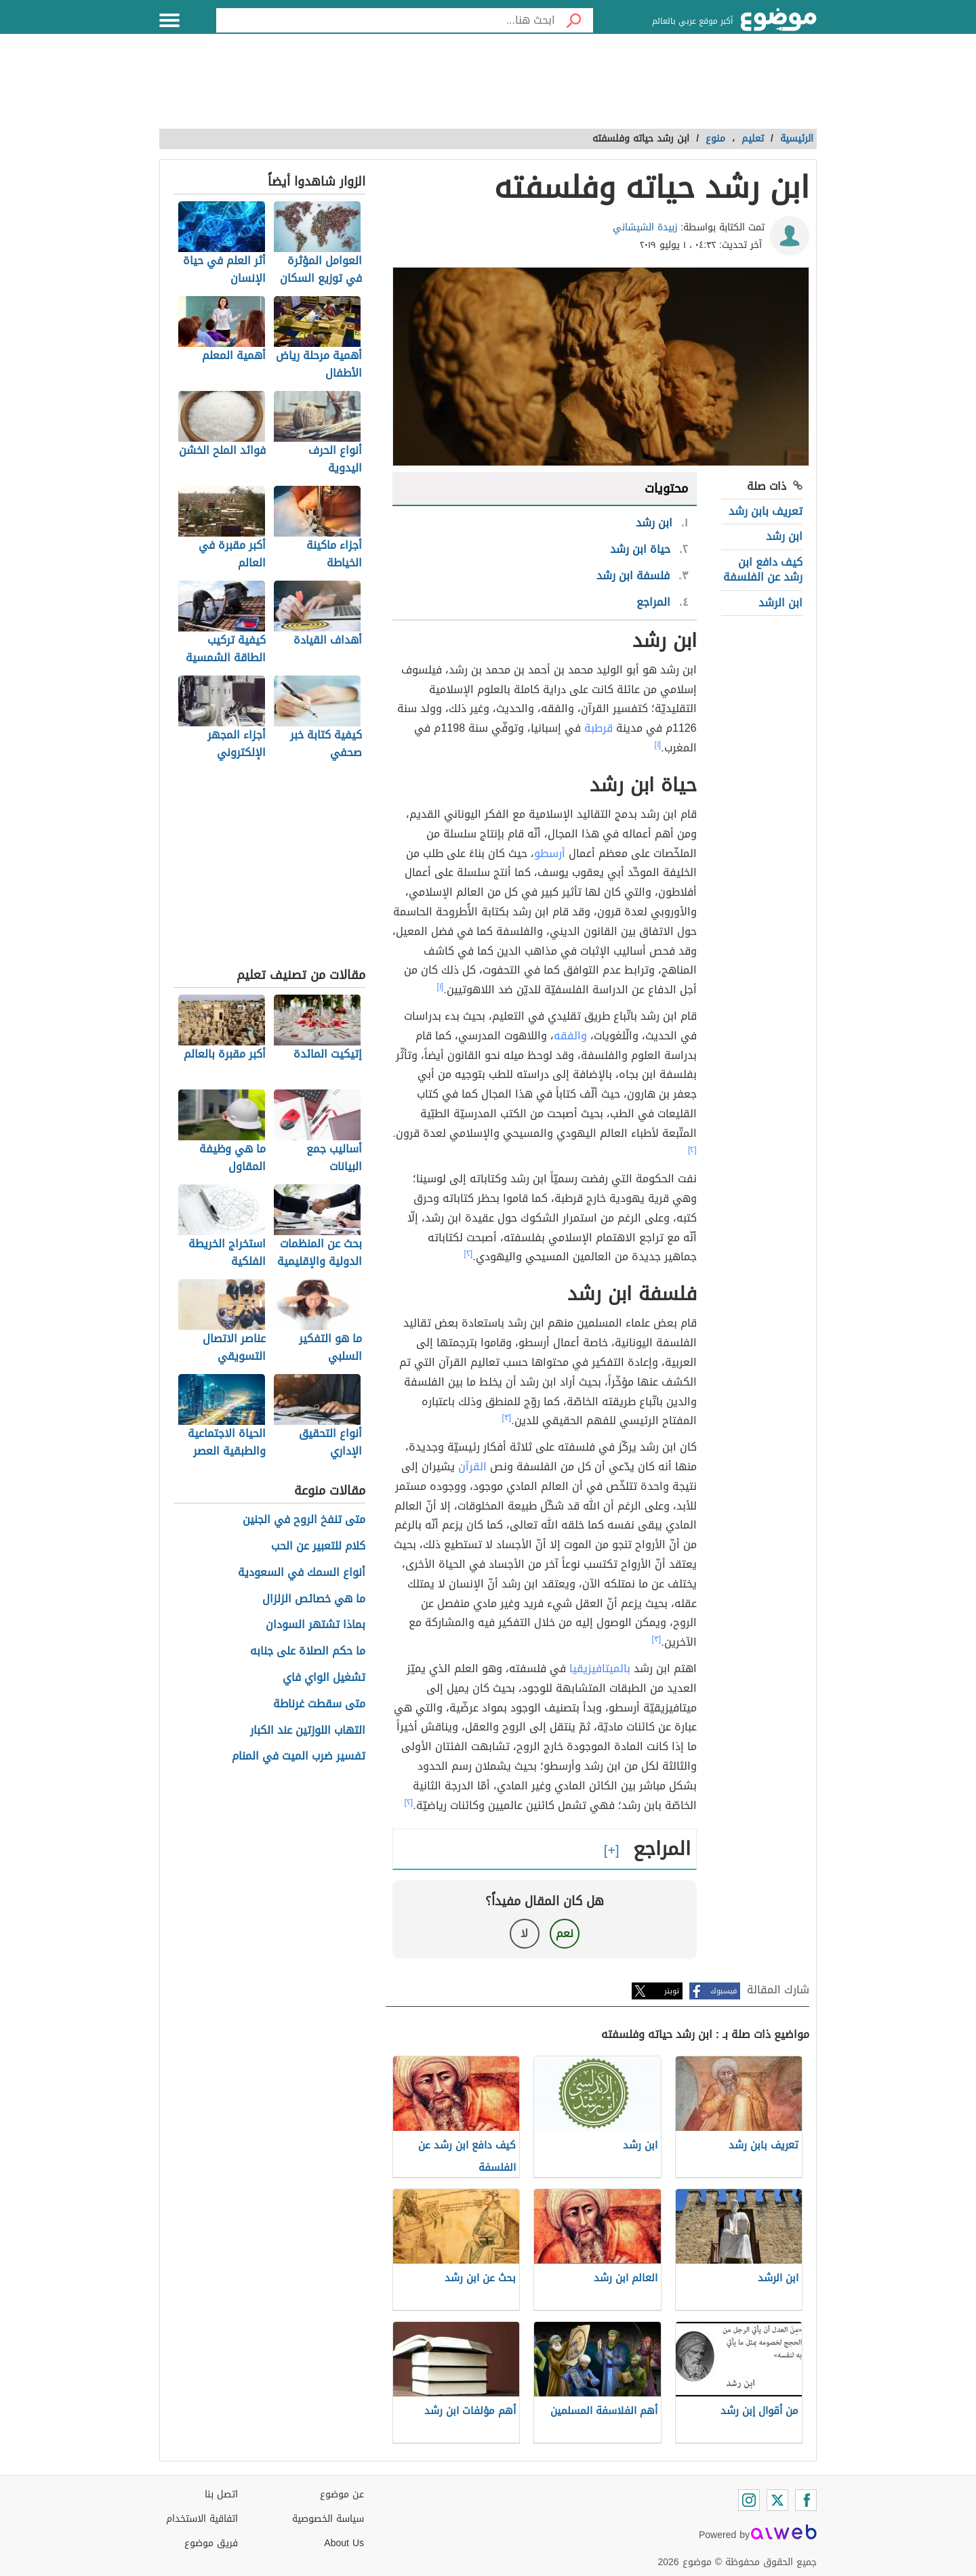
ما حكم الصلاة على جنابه (307, 1651)
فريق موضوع (211, 2543)
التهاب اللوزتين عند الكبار (307, 1731)
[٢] (692, 1149)
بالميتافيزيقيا (599, 1668)
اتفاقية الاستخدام (202, 2519)
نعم (564, 1933)
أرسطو (549, 853)
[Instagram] (749, 2500)
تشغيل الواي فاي (324, 1678)
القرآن (472, 1466)
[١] (658, 744)
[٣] (507, 1417)
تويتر (671, 1991)
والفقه (570, 1035)
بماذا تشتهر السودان (315, 1625)
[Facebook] (806, 2500)
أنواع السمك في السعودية (301, 1573)
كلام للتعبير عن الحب (318, 1546)
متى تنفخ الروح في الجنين (304, 1520)
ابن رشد (784, 536)
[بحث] (574, 20)
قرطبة (598, 728)
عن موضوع (342, 2494)
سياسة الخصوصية (328, 2519)
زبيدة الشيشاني (645, 227)
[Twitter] (777, 2500)
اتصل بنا (221, 2494)
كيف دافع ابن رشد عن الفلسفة (762, 569)
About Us (344, 2543)
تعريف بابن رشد (765, 511)
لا (524, 1933)
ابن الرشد (780, 602)
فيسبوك (723, 1991)
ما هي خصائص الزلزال (313, 1599)
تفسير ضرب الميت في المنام (298, 1756)
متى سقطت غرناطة (319, 1704)
